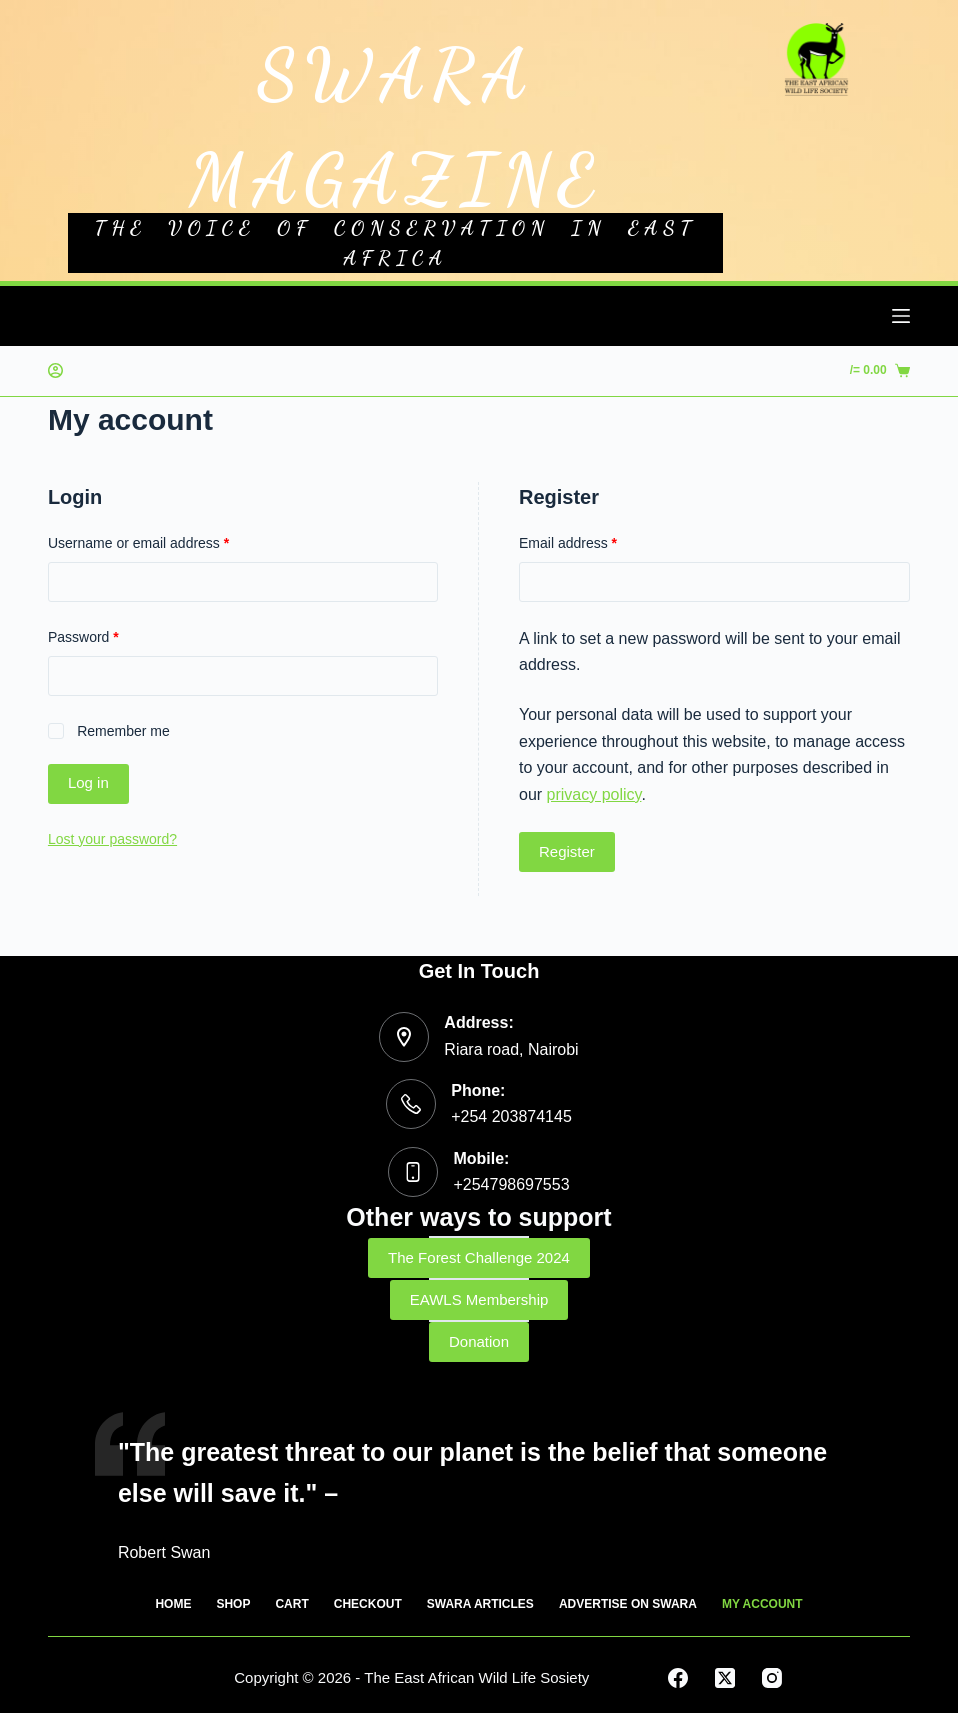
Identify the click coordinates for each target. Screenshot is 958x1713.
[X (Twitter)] (725, 1678)
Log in (88, 782)
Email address (568, 543)
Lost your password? (112, 839)
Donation (479, 1341)
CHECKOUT (368, 1604)
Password (83, 637)
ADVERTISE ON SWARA (628, 1604)
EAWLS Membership (479, 1299)
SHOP (233, 1604)
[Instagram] (772, 1678)
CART (291, 1604)
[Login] (55, 370)
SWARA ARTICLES (480, 1604)
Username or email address (138, 543)
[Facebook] (678, 1678)
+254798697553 (511, 1184)
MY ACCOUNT (762, 1604)
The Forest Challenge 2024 (479, 1257)
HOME (173, 1604)
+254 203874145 (511, 1116)
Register (567, 851)
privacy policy (594, 794)
